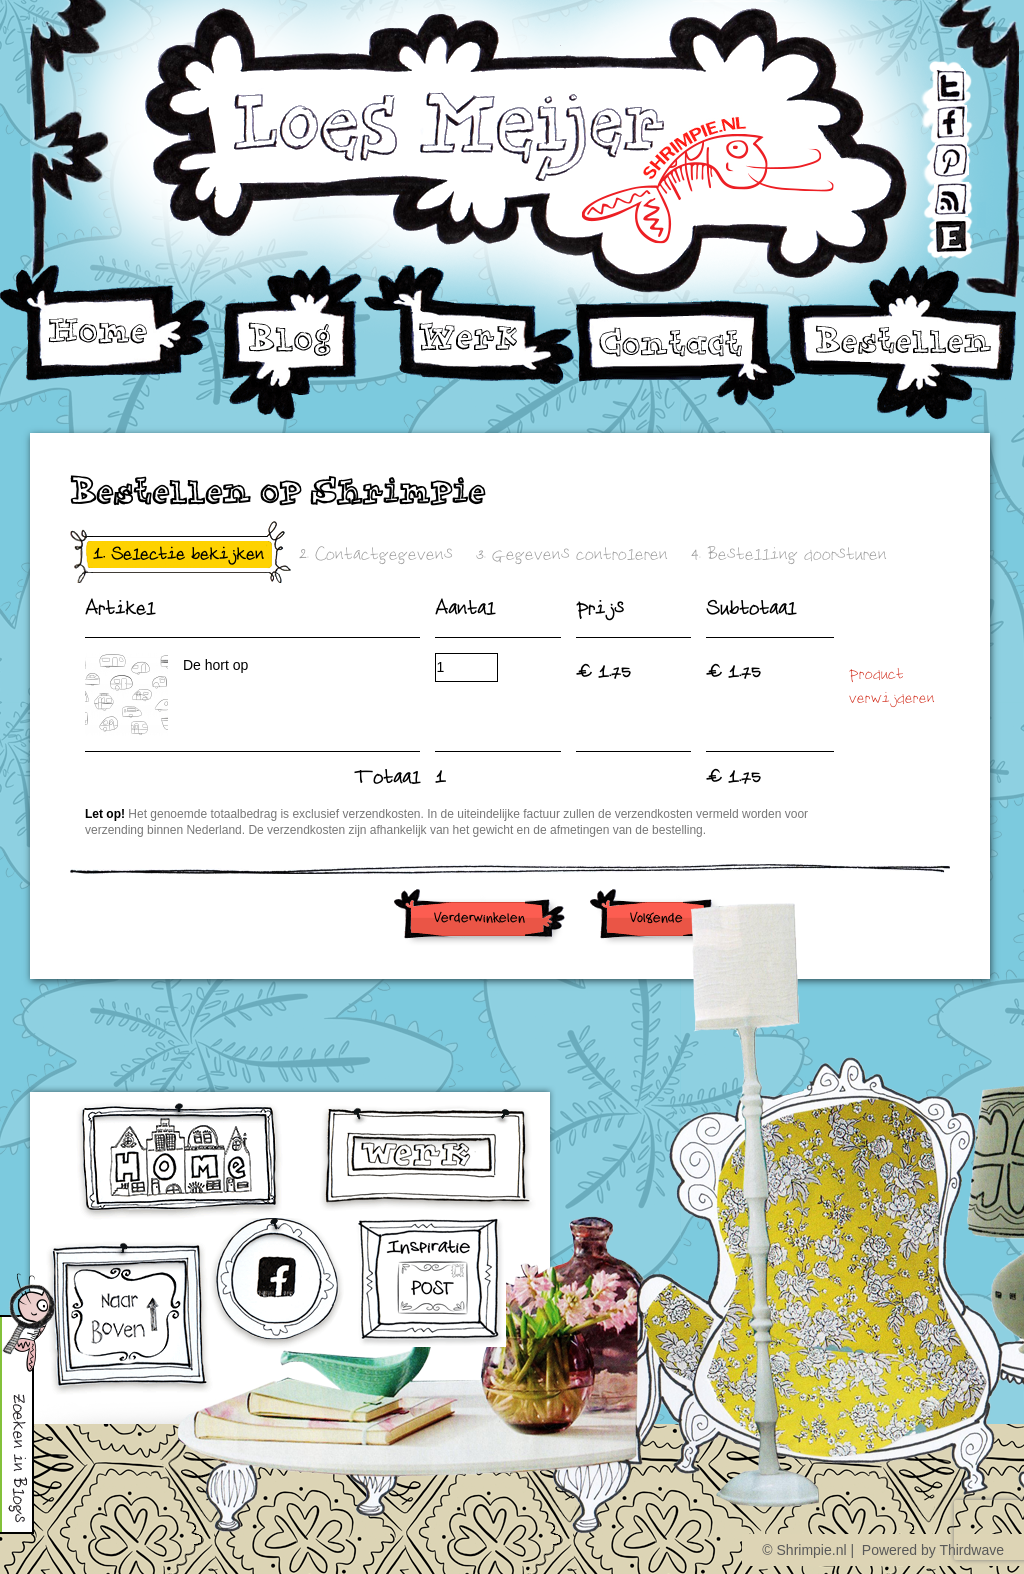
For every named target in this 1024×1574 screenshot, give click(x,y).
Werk (470, 325)
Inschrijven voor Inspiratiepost (431, 1282)
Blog (292, 342)
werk (428, 1158)
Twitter (934, 79)
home (181, 1160)
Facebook (935, 116)
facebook (279, 1285)
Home (105, 323)
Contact (685, 353)
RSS (933, 190)
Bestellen (903, 342)
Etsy (933, 227)
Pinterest (935, 153)
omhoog (129, 1318)
